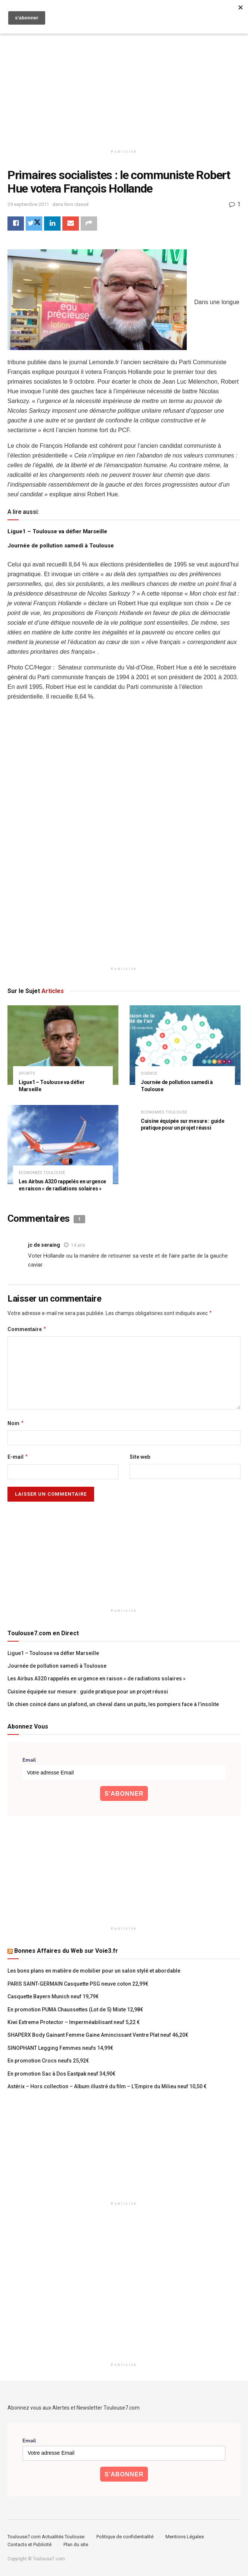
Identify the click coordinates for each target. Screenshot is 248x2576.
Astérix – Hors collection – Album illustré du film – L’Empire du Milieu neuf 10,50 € (107, 2086)
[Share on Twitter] (34, 223)
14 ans (78, 1245)
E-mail (17, 1457)
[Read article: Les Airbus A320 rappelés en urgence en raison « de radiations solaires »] (62, 1144)
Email (29, 1760)
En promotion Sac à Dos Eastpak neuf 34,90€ (61, 2074)
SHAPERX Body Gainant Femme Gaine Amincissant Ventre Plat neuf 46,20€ (97, 2035)
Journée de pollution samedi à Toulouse (60, 545)
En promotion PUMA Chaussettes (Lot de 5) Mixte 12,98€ (75, 2010)
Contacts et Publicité (29, 2544)
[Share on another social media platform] (89, 223)
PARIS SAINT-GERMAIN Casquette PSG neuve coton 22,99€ (77, 1984)
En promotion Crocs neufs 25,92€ (48, 2061)
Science (149, 1073)
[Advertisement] (124, 82)
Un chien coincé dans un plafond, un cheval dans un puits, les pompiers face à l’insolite (113, 1705)
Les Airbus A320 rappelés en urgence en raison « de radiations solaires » (96, 1679)
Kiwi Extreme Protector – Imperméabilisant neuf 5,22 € (73, 2022)
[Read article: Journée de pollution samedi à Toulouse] (185, 1045)
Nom (15, 1423)
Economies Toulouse (42, 1173)
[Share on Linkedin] (52, 223)
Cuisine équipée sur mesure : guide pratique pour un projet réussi (87, 1692)
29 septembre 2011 (28, 204)
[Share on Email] (70, 223)
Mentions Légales (184, 2536)
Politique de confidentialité (125, 2536)
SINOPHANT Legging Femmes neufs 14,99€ (60, 2048)
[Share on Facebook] (15, 223)
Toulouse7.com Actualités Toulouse (45, 2536)
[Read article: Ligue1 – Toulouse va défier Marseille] (62, 1045)
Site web (140, 1457)
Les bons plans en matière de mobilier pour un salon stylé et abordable (93, 1971)
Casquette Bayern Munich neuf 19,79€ (53, 1997)
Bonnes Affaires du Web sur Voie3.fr (66, 1951)
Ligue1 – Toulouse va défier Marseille (57, 531)
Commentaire (27, 1329)
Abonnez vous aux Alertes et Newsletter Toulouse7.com (73, 2408)
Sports (27, 1073)
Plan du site (75, 2544)
